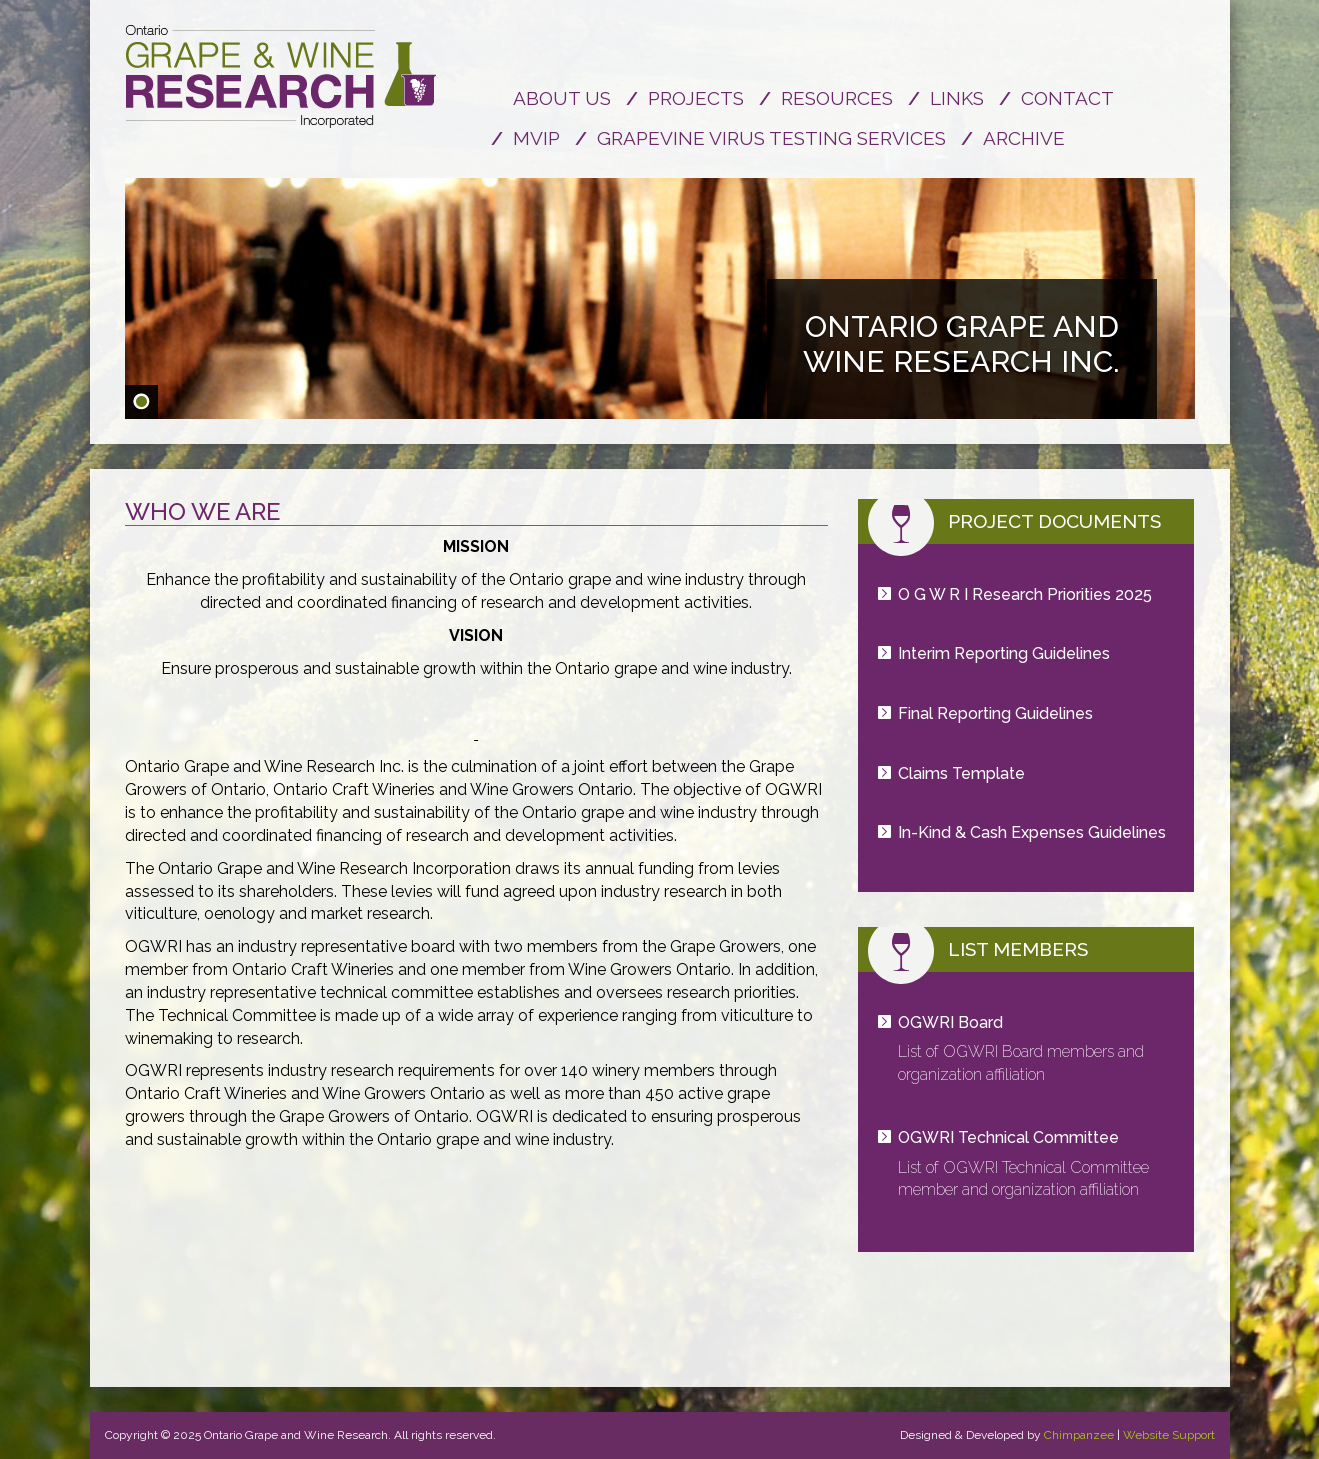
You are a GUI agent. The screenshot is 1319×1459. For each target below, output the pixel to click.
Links (957, 98)
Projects (696, 98)
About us (562, 98)
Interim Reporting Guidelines (1004, 653)
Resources (837, 98)
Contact (1067, 98)
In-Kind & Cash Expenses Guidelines (1032, 832)
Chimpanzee (1079, 1435)
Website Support (1169, 1435)
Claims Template (961, 773)
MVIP (536, 138)
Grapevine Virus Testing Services (771, 138)
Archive (1024, 138)
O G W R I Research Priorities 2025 (1025, 594)
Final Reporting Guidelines (995, 713)
